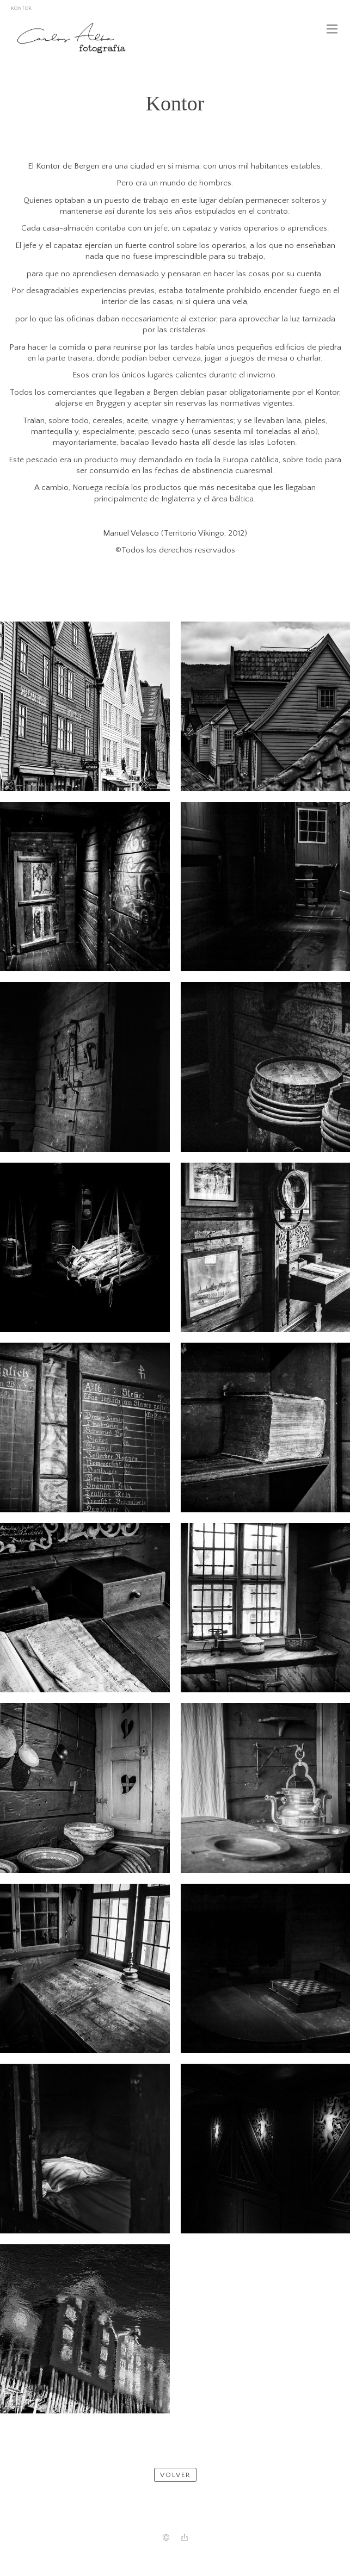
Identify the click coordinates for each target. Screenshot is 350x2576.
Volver (175, 2475)
